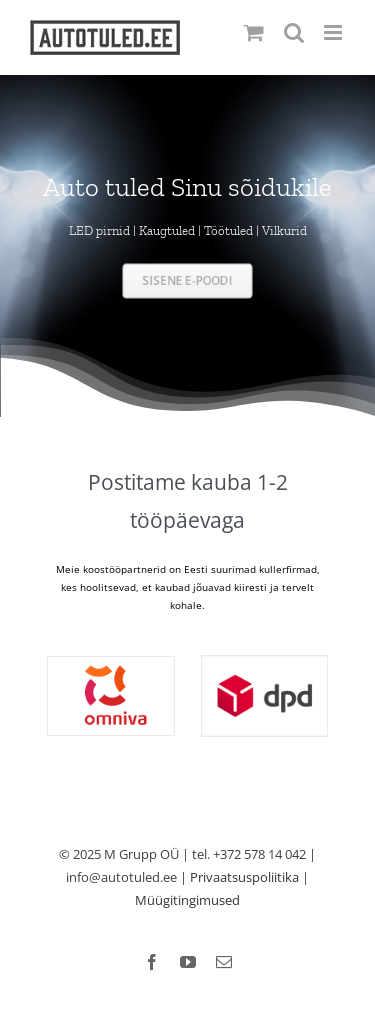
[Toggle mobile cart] (254, 32)
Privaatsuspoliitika (244, 877)
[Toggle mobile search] (294, 32)
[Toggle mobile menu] (334, 32)
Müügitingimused (187, 900)
